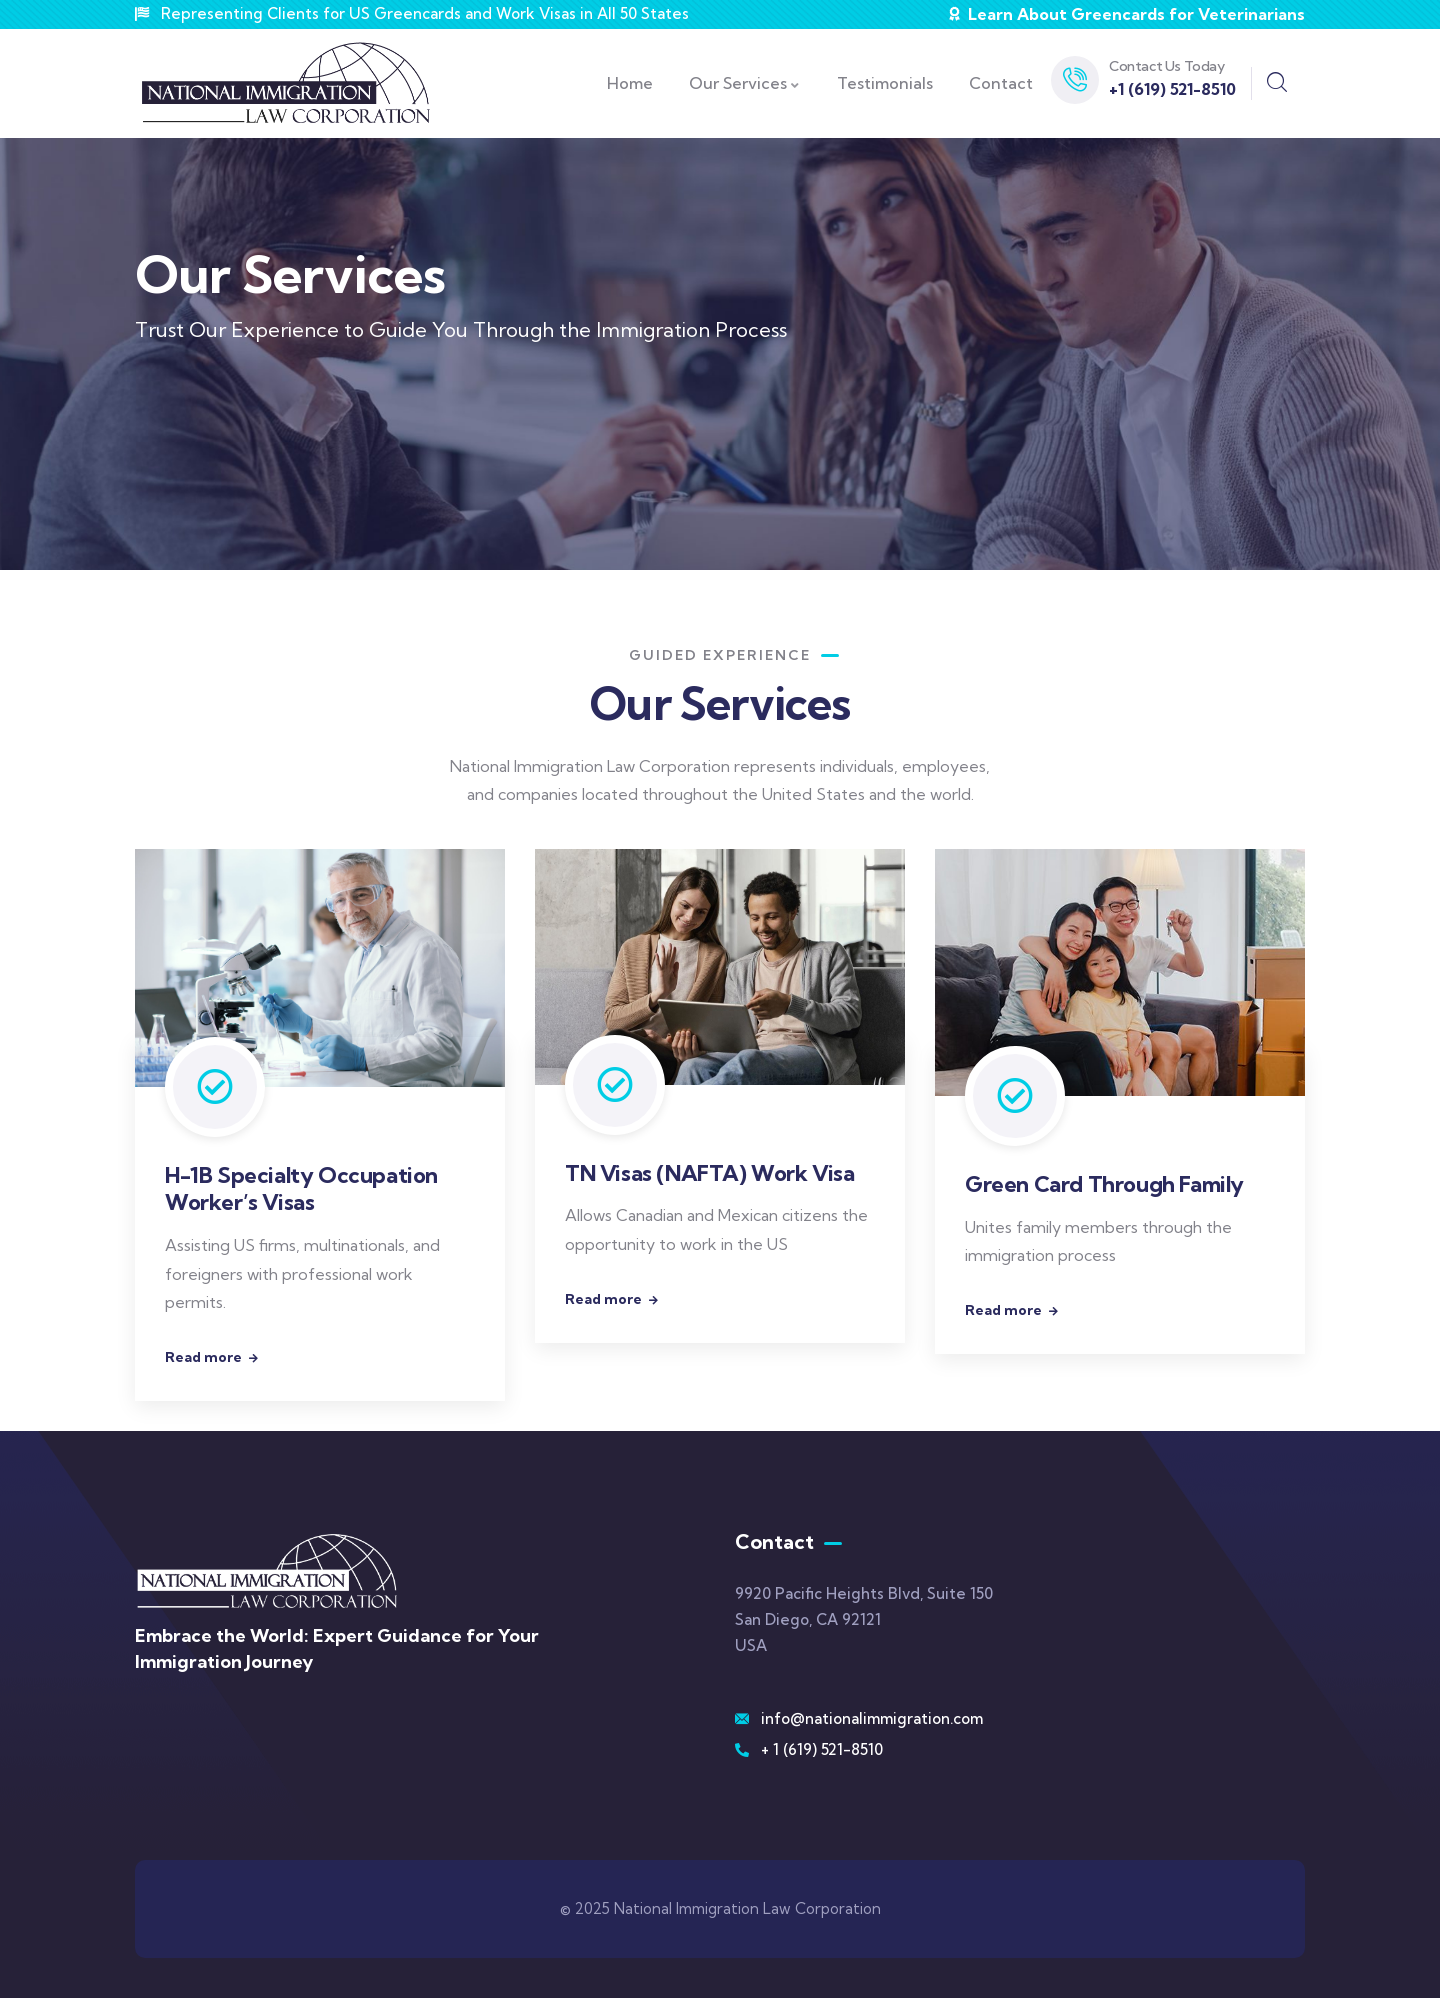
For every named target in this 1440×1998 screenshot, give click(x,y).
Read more (203, 1357)
